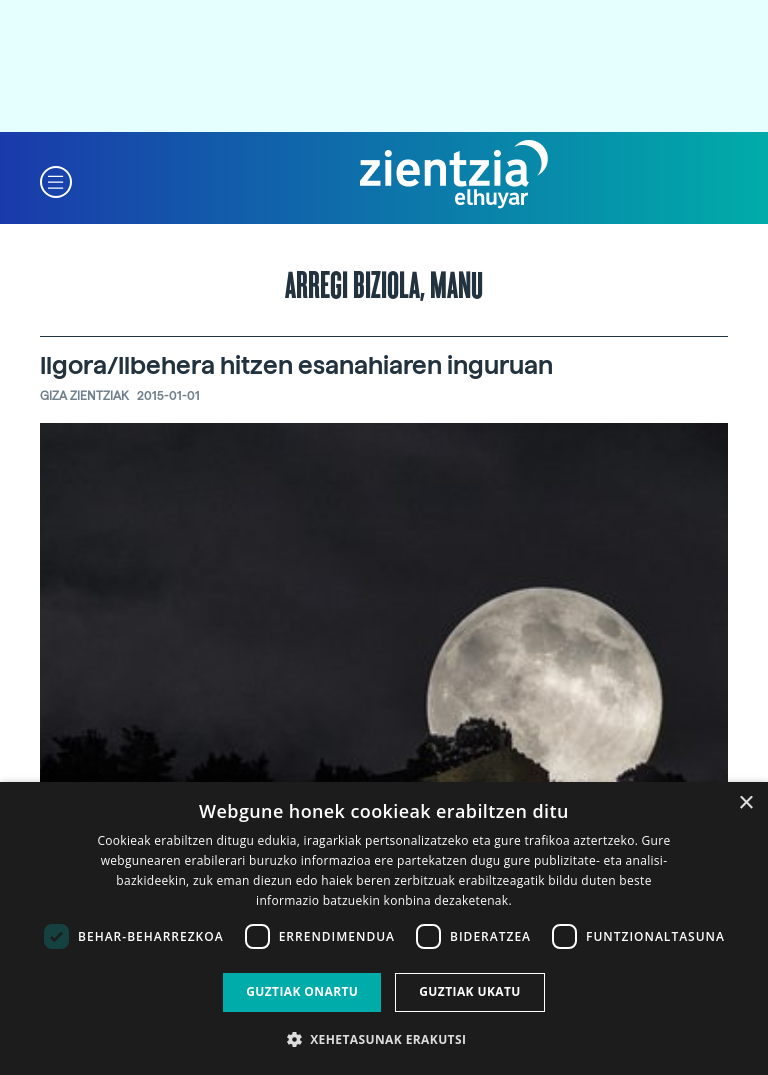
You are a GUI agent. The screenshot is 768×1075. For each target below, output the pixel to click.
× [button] (745, 803)
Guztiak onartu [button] (302, 991)
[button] (56, 180)
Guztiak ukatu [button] (470, 991)
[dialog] (384, 928)
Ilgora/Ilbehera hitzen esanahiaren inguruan (296, 365)
